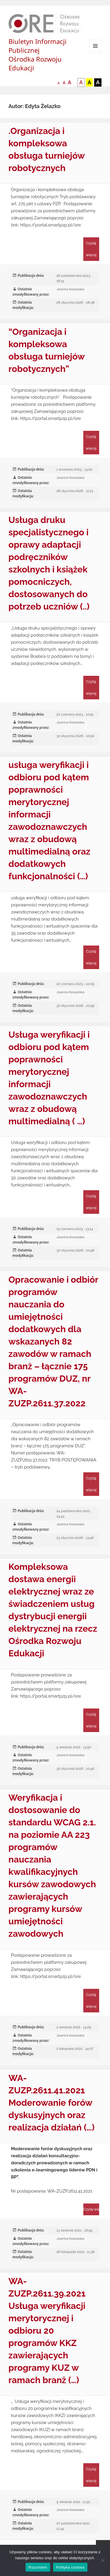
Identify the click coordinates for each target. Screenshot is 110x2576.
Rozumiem (37, 2567)
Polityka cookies (70, 2567)
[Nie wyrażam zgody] (103, 2560)
